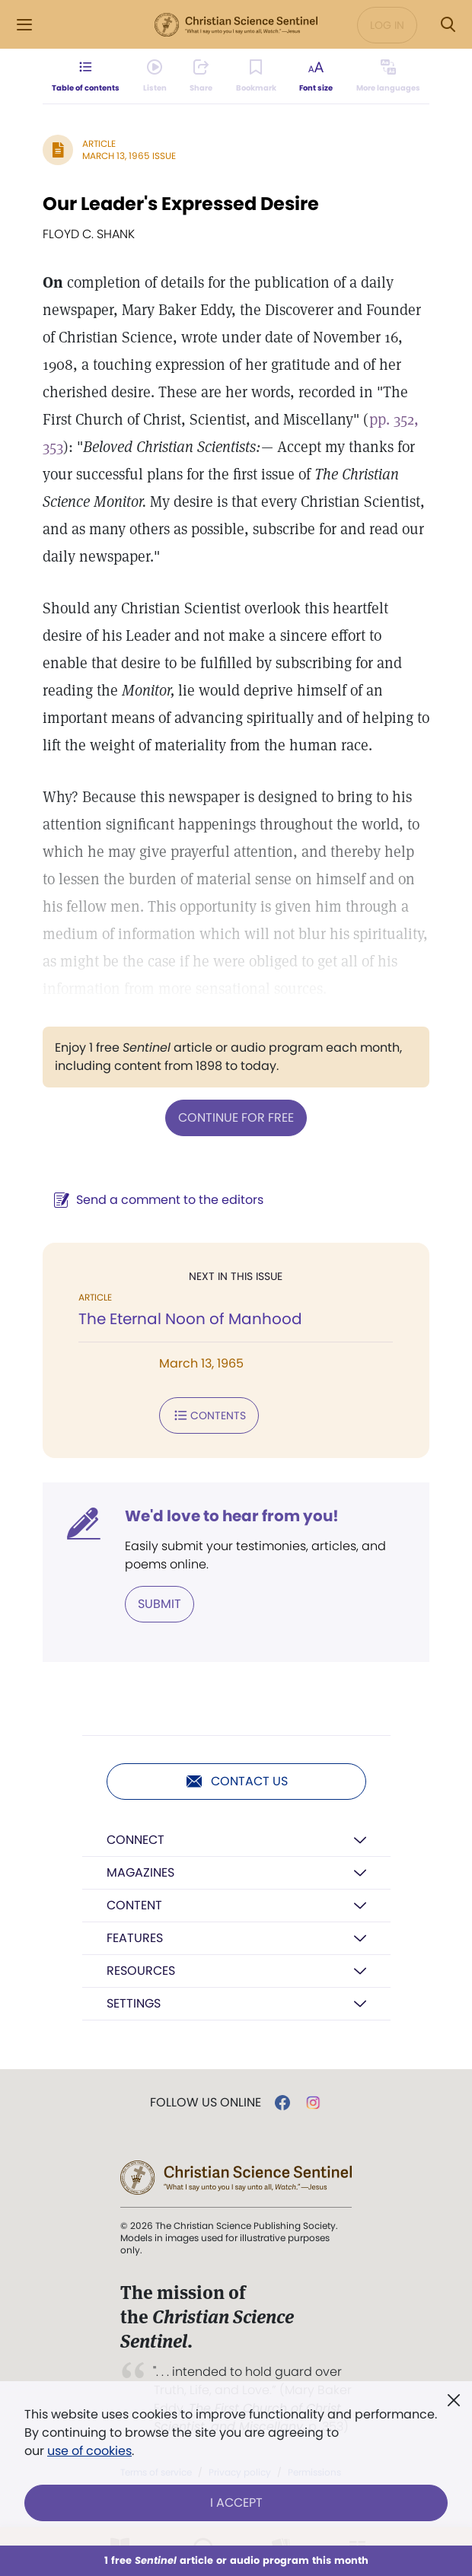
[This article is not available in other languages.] (388, 76)
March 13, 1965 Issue (129, 155)
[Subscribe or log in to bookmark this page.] (256, 76)
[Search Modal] (447, 24)
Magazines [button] (140, 1872)
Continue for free (236, 1117)
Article (99, 143)
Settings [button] (134, 2003)
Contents (209, 1415)
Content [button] (134, 1905)
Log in (387, 25)
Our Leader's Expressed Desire (181, 203)
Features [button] (135, 1938)
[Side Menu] (24, 24)
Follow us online (205, 2103)
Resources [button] (141, 1970)
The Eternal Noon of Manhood (190, 1318)
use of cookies (89, 2451)
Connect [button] (135, 1839)
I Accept (236, 2502)
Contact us (236, 1781)
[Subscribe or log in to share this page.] (201, 76)
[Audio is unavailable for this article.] (155, 76)
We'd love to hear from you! (232, 1516)
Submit (159, 1604)
